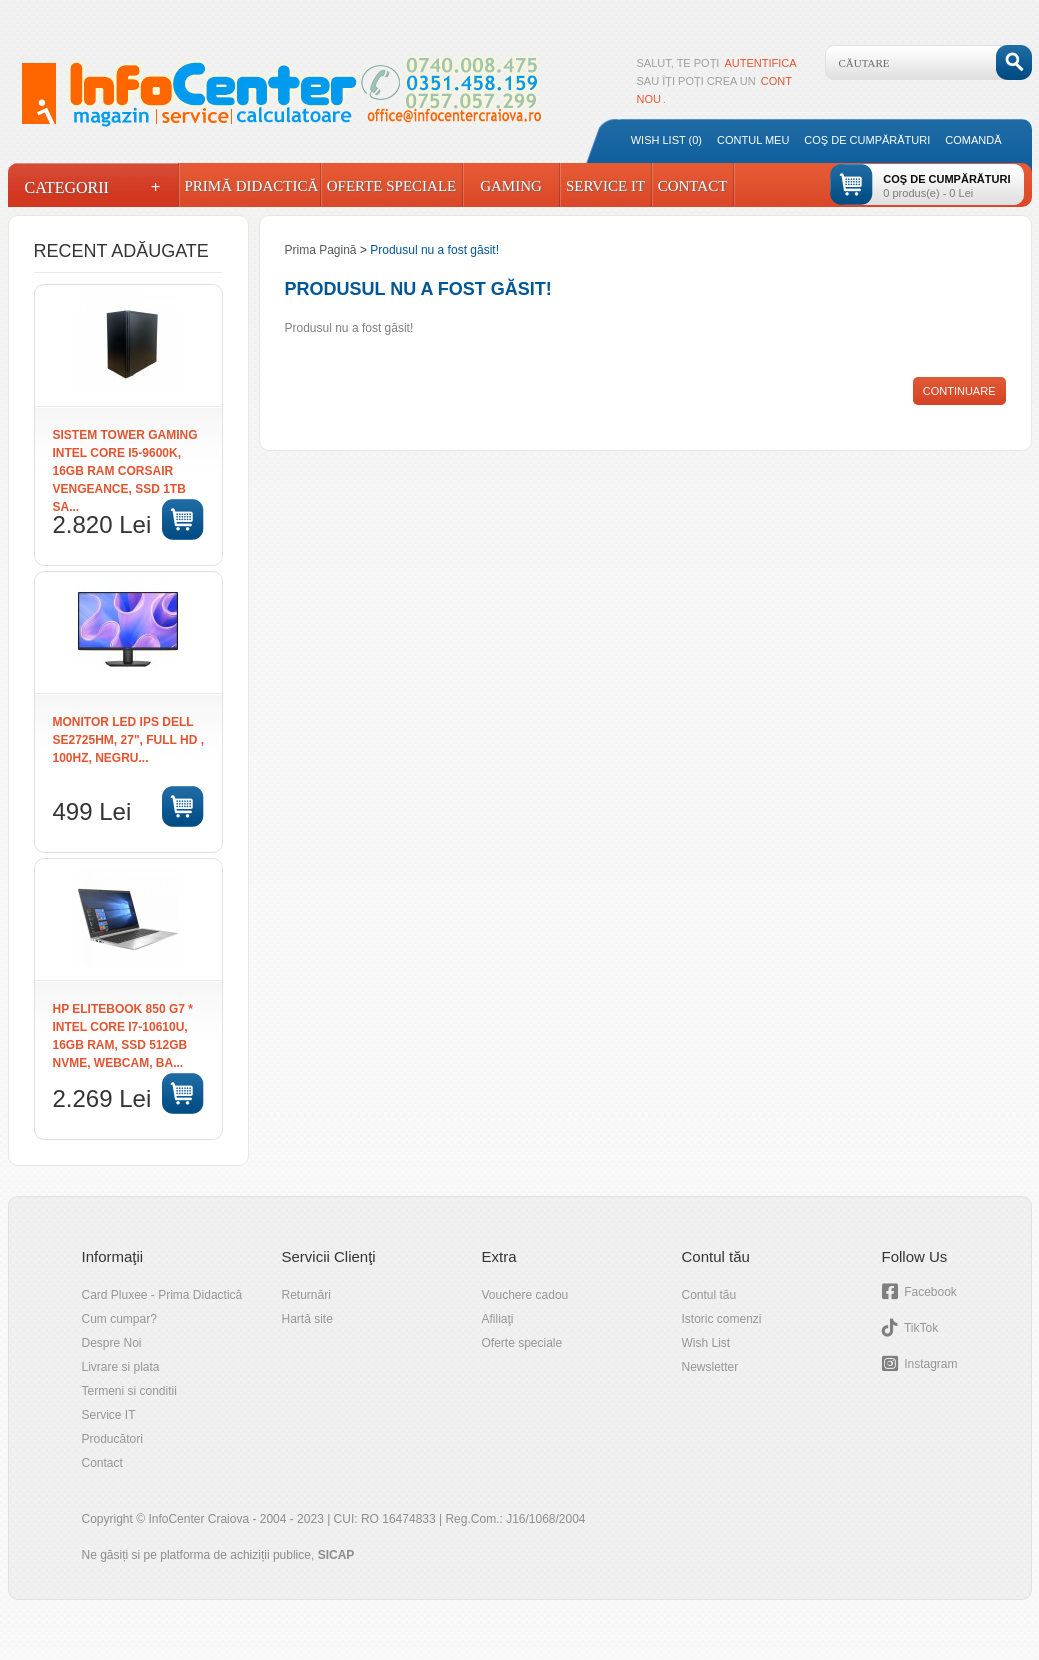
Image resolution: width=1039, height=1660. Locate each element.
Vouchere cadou (525, 1295)
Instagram (930, 1364)
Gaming (511, 186)
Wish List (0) (666, 140)
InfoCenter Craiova (198, 1519)
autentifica (761, 63)
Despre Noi (112, 1343)
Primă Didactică (250, 186)
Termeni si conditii (129, 1391)
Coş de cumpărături (867, 140)
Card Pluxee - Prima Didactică (162, 1295)
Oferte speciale (522, 1343)
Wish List (706, 1343)
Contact (693, 186)
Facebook (930, 1292)
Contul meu (753, 140)
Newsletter (710, 1367)
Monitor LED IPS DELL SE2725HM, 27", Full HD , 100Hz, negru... (129, 740)
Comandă (973, 140)
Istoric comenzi (722, 1319)
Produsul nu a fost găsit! (434, 250)
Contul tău (709, 1295)
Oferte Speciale (392, 186)
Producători (112, 1439)
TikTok (921, 1328)
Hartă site (307, 1319)
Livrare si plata (121, 1367)
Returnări (306, 1295)
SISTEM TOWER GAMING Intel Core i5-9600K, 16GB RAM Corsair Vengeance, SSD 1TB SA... (125, 471)
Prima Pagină (321, 250)
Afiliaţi (498, 1319)
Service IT (605, 186)
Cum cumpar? (119, 1319)
